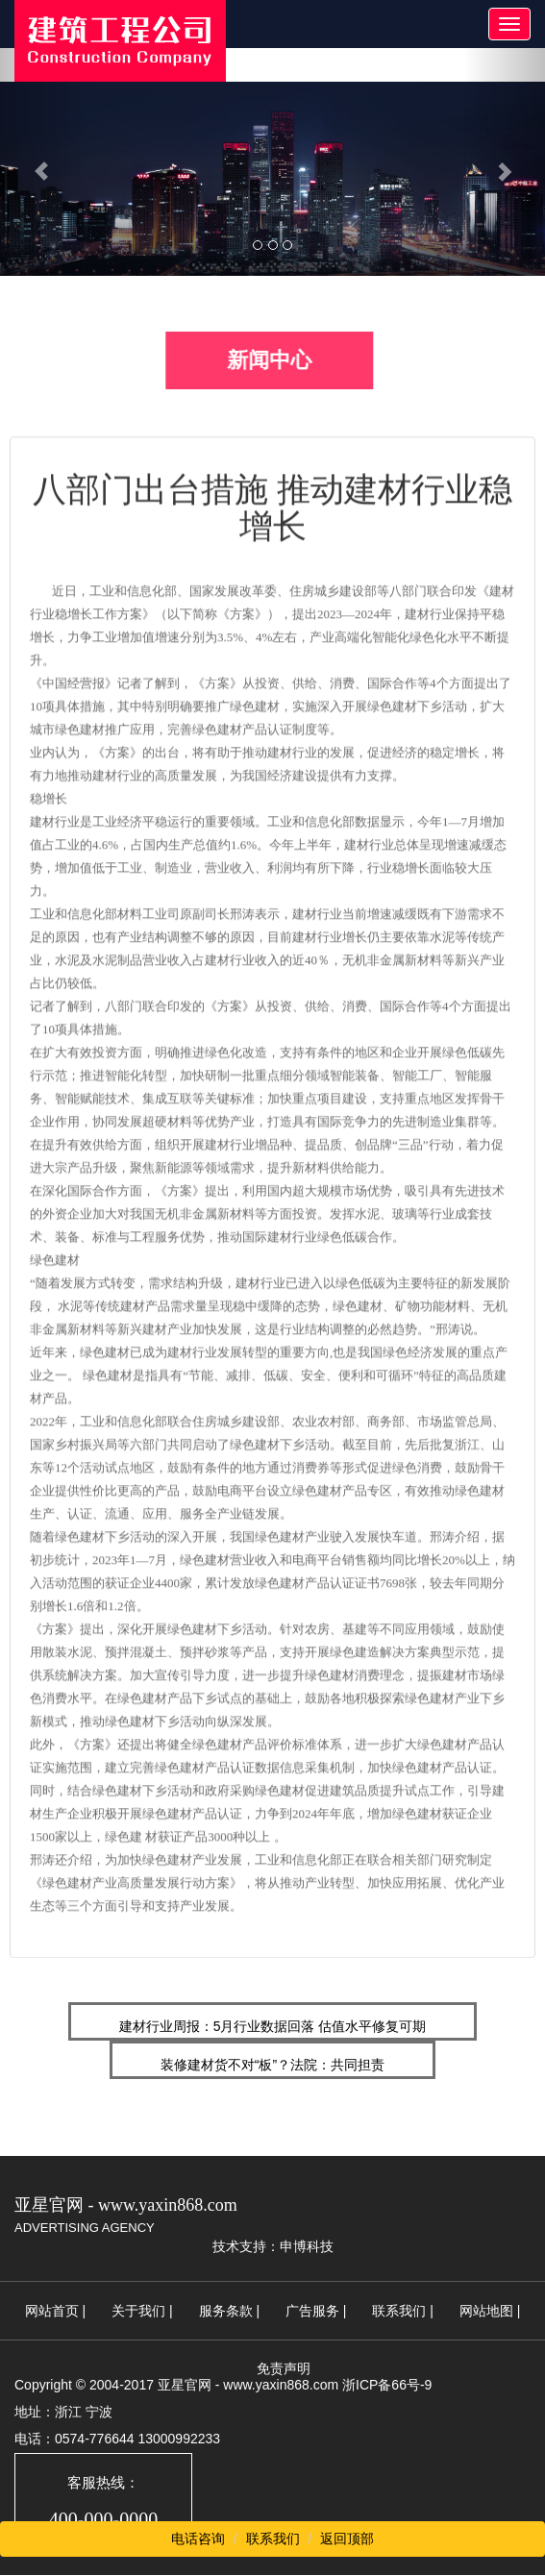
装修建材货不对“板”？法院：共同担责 (272, 2064)
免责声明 (283, 2368)
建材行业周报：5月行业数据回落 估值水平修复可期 (273, 2026)
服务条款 (226, 2310)
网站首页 (52, 2310)
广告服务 (312, 2310)
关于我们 (138, 2310)
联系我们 (399, 2310)
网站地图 (486, 2310)
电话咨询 (198, 2538)
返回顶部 (347, 2538)
